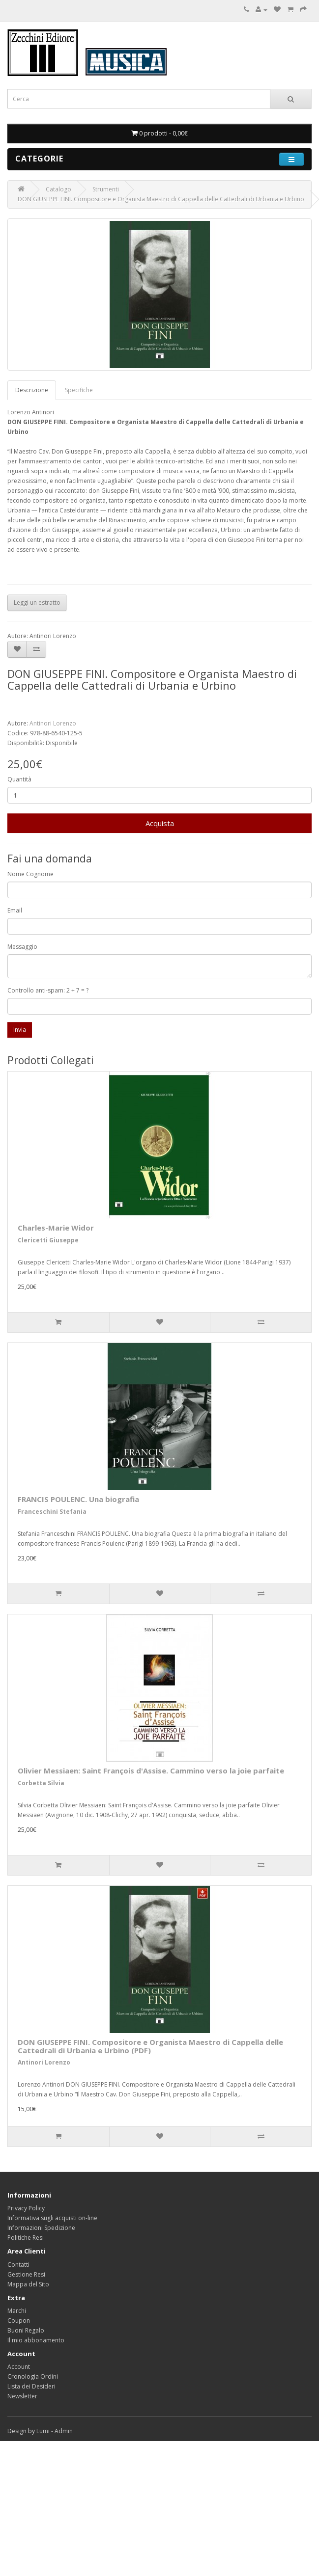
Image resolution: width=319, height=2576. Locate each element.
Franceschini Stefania (52, 1511)
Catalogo (58, 189)
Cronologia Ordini (32, 2376)
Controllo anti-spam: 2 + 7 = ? (47, 990)
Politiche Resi (25, 2237)
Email (14, 910)
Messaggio (22, 946)
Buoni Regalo (25, 2330)
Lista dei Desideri (31, 2386)
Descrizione (31, 390)
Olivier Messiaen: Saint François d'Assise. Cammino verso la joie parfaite (151, 1770)
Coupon (18, 2320)
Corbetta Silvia (41, 1783)
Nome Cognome (30, 874)
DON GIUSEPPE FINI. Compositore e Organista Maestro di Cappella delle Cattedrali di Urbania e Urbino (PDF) (150, 2046)
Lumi (43, 2431)
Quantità (19, 779)
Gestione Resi (26, 2274)
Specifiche (79, 390)
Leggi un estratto (37, 602)
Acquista (159, 823)
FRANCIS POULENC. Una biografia (78, 1499)
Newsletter (22, 2396)
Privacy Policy (26, 2208)
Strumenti (105, 189)
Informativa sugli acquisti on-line (52, 2218)
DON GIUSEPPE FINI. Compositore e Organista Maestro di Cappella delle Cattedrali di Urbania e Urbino (161, 199)
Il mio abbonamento (35, 2340)
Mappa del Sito (28, 2284)
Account (18, 2366)
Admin (64, 2431)
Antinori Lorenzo (52, 723)
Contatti (18, 2264)
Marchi (16, 2311)
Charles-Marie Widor (56, 1228)
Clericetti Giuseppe (48, 1240)
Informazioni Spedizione (41, 2228)
